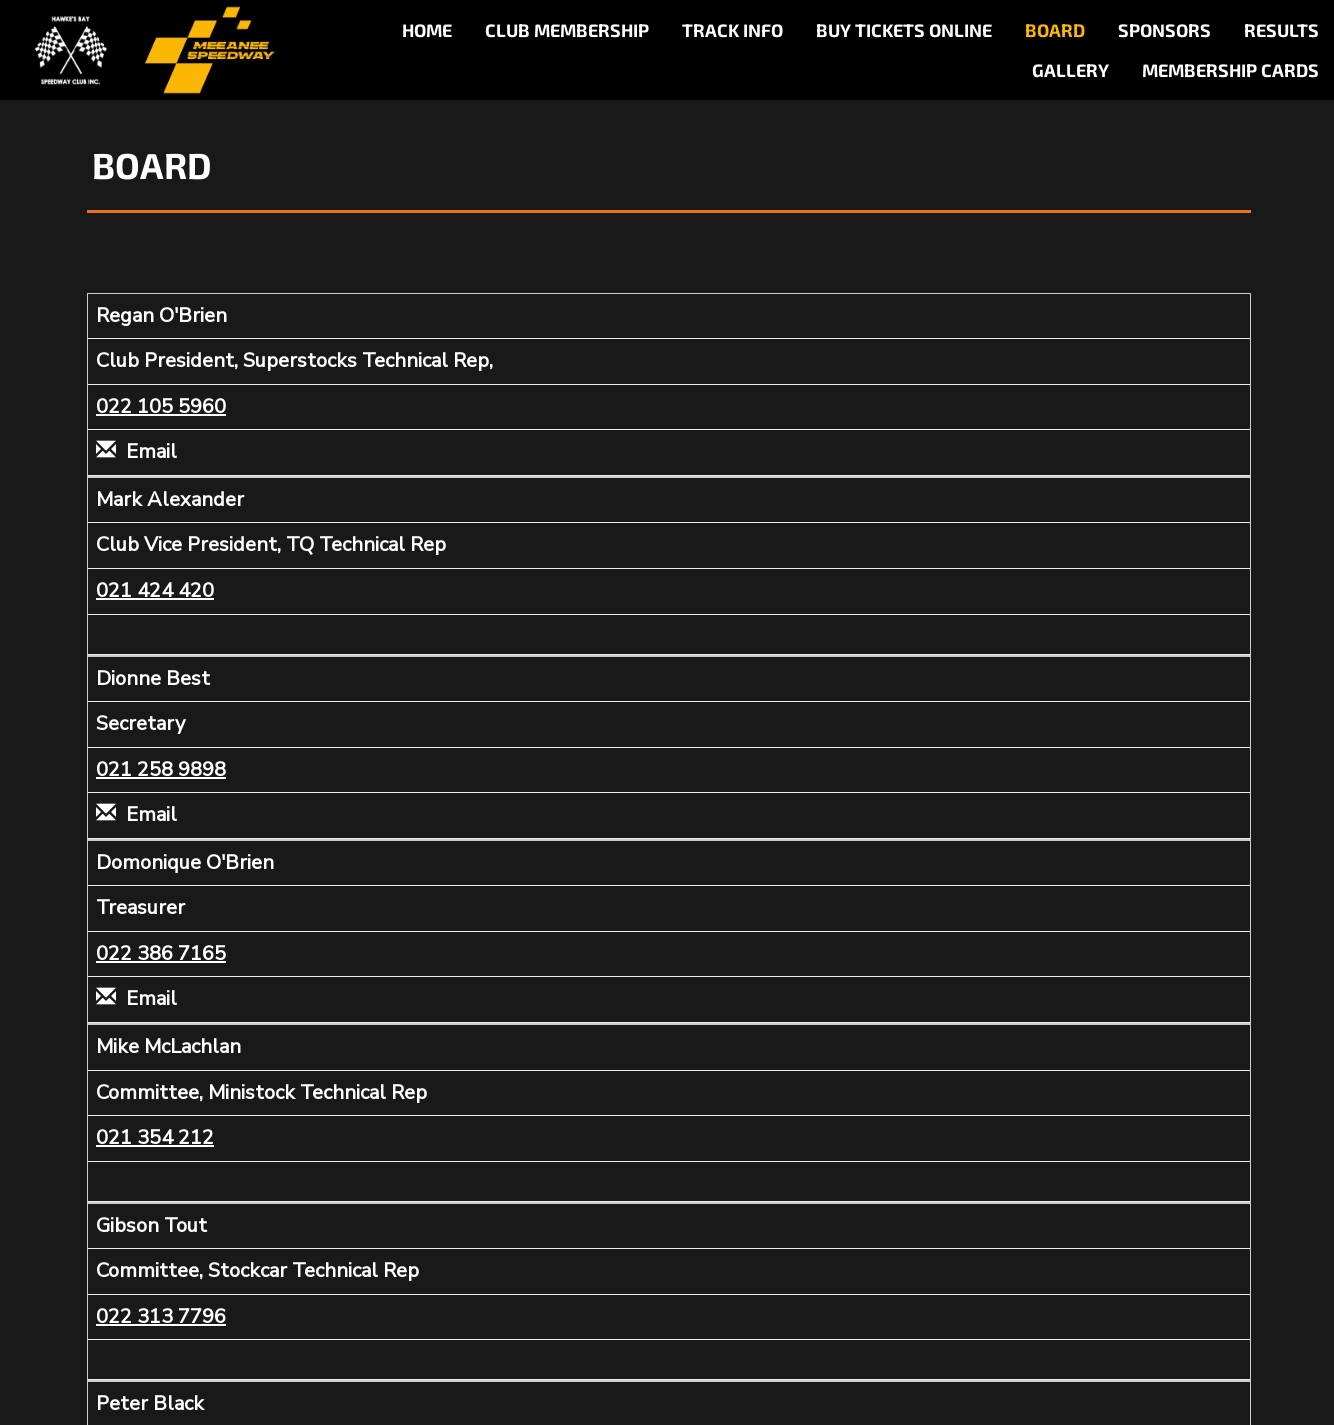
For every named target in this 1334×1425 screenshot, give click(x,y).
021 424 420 (155, 590)
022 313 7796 (161, 1316)
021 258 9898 (161, 769)
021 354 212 (155, 1137)
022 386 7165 (161, 953)
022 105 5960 (161, 406)
